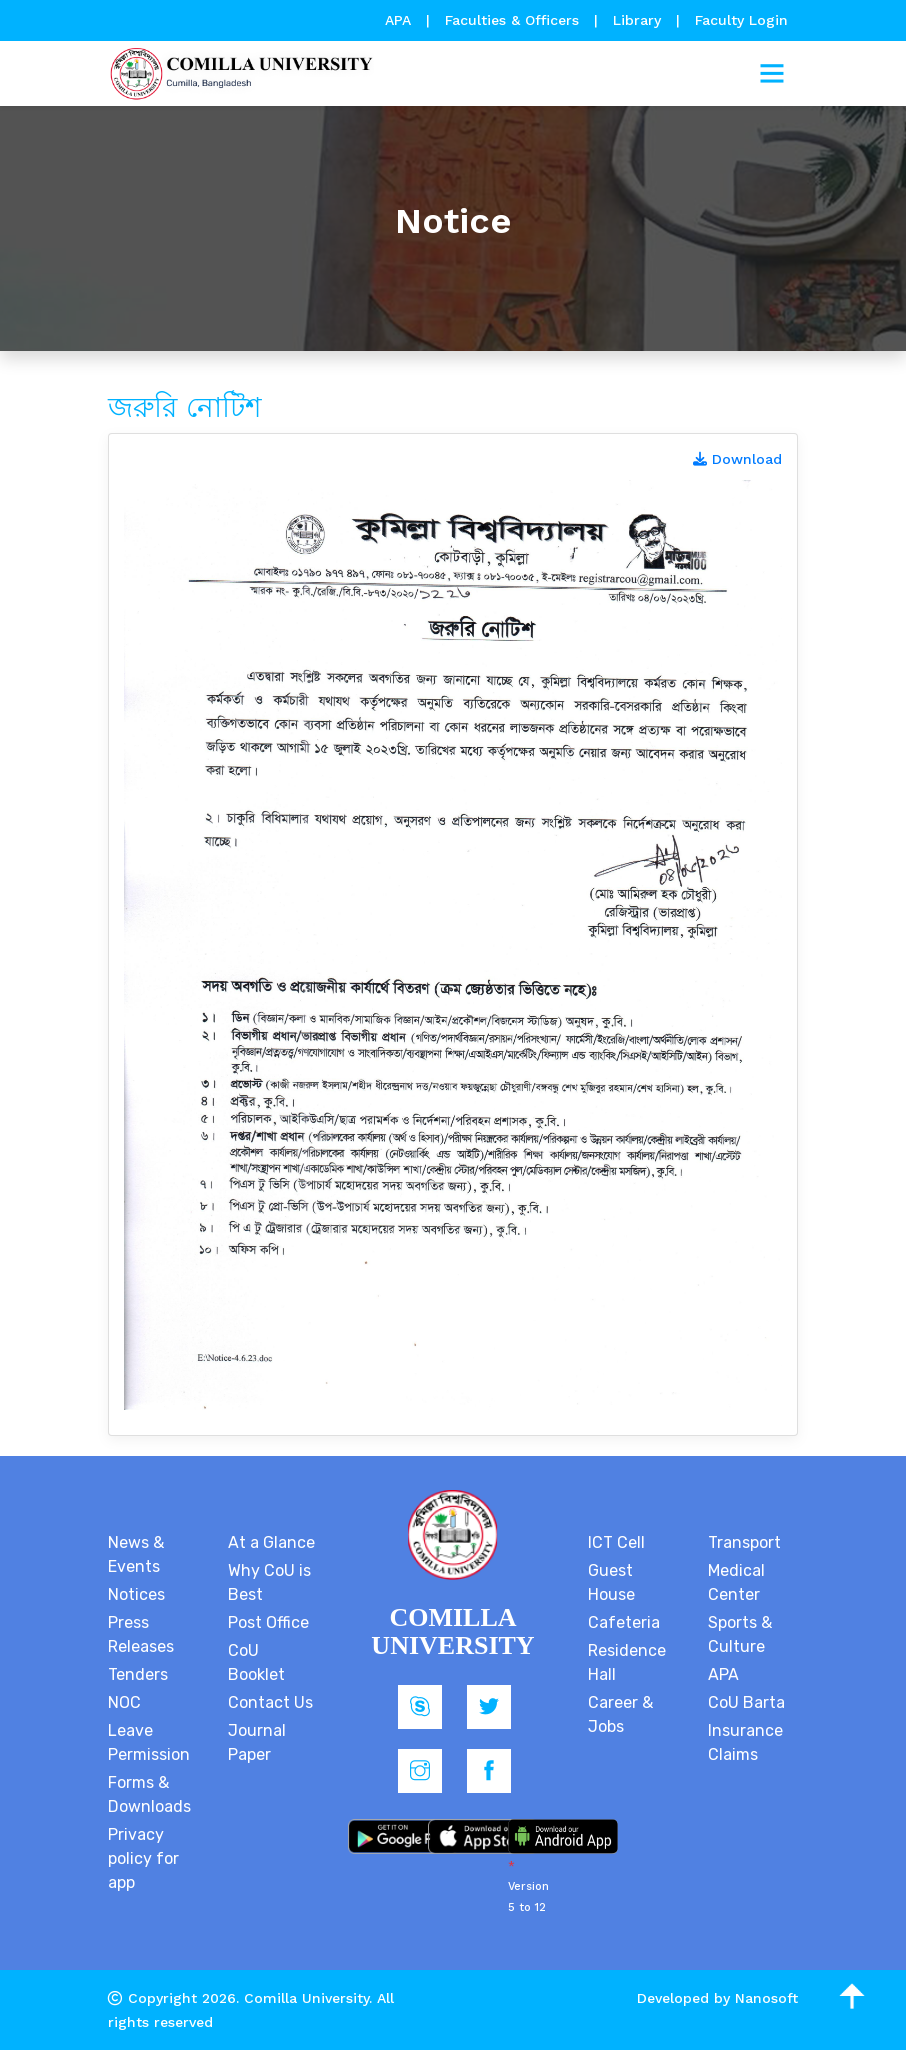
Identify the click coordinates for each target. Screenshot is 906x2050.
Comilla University (306, 1998)
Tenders (138, 1674)
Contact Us (270, 1702)
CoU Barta (746, 1702)
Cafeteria (624, 1622)
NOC (124, 1702)
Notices (136, 1594)
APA (400, 20)
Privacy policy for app (143, 1858)
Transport (744, 1542)
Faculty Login (741, 20)
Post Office (268, 1622)
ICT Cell (616, 1542)
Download (737, 459)
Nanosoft (766, 1998)
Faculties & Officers (512, 20)
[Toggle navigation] (772, 74)
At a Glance (271, 1542)
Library (639, 20)
